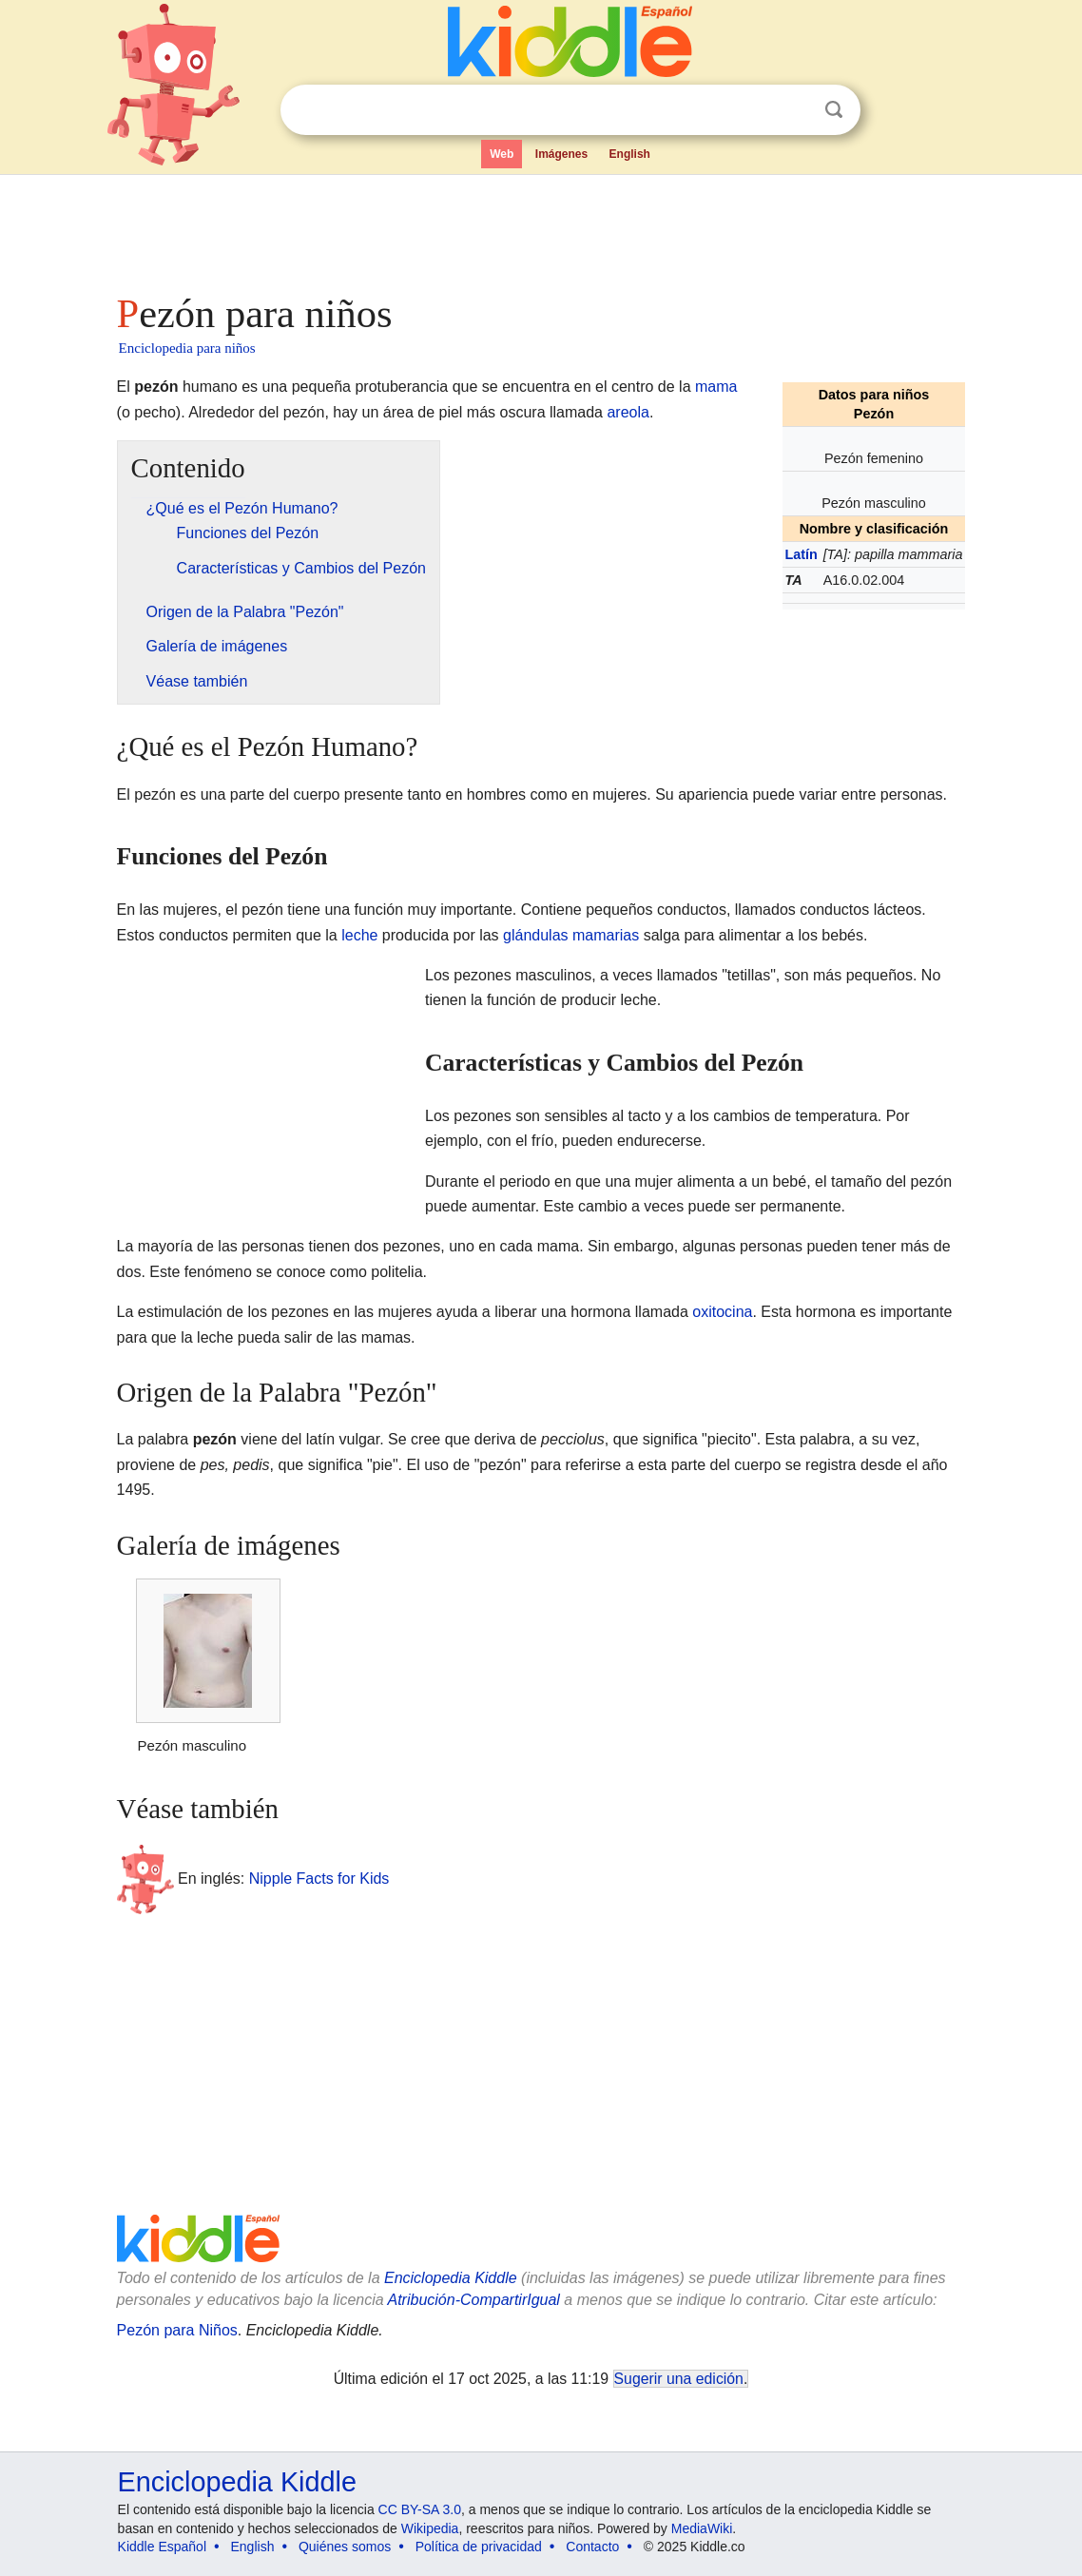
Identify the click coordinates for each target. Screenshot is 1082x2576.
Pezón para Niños (177, 2330)
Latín (801, 554)
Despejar (795, 110)
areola (627, 412)
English (629, 154)
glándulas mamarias (571, 935)
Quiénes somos (345, 2546)
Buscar (834, 109)
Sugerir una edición (679, 2379)
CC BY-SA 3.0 (419, 2509)
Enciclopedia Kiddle (450, 2278)
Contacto (592, 2546)
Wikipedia (430, 2528)
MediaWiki (702, 2528)
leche (359, 935)
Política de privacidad (478, 2546)
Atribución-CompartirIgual (474, 2300)
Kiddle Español (162, 2546)
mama (716, 386)
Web (501, 154)
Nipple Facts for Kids (319, 1878)
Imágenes (561, 154)
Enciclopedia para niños (187, 348)
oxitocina (722, 1312)
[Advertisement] (540, 228)
